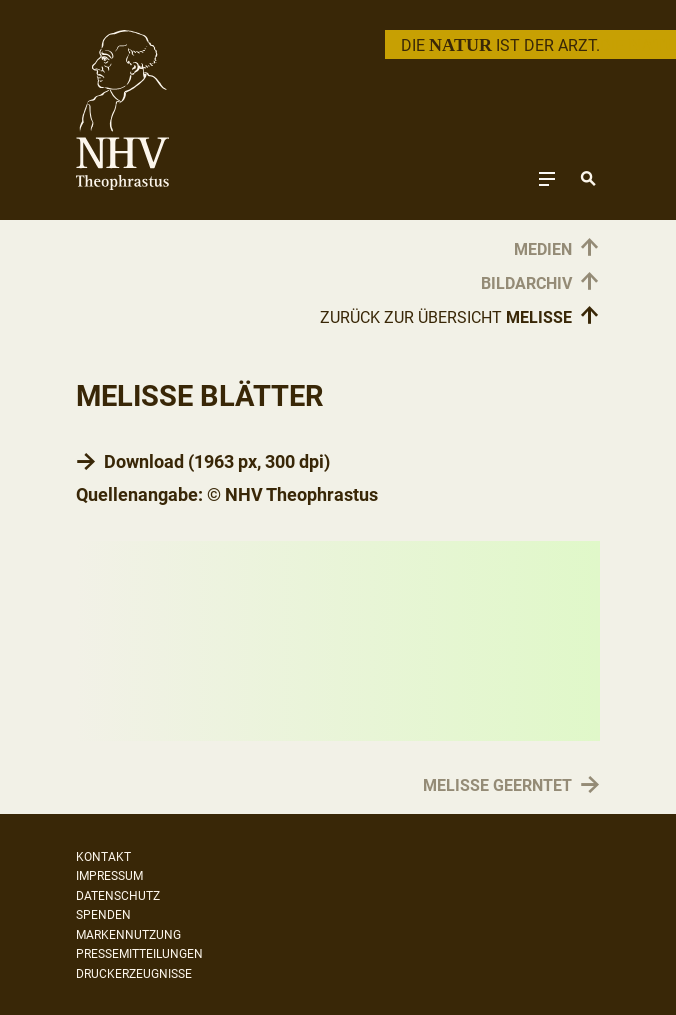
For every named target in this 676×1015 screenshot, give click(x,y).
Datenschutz (118, 896)
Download (144, 461)
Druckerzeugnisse (134, 974)
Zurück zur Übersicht (460, 317)
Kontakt (103, 857)
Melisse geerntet (497, 786)
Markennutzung (128, 935)
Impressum (109, 876)
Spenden (103, 915)
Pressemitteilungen (139, 954)
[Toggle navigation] (547, 178)
